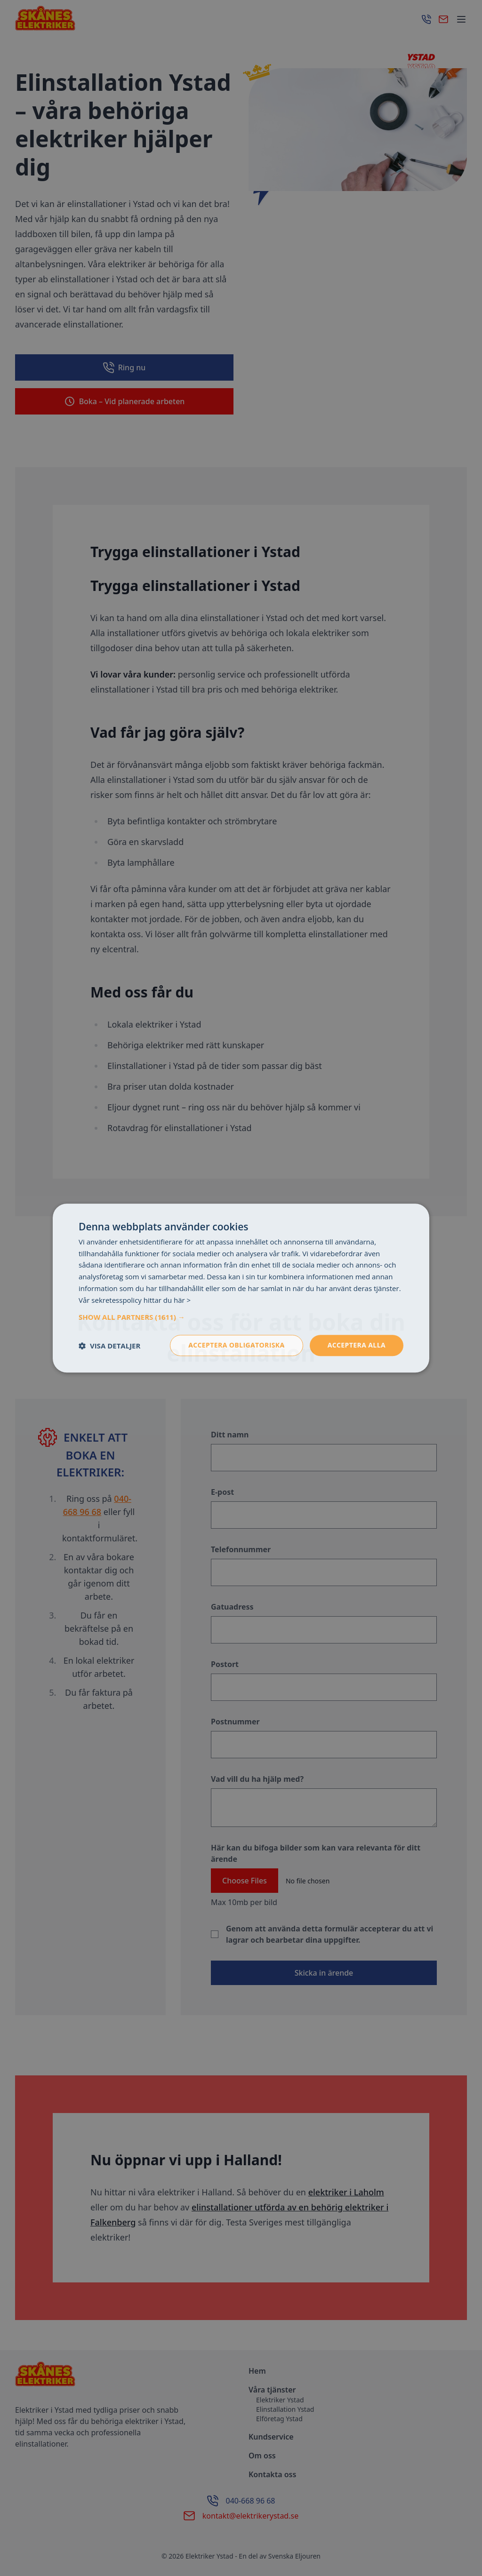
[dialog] (241, 1288)
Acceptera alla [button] (357, 1345)
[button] (241, 1317)
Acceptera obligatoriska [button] (236, 1345)
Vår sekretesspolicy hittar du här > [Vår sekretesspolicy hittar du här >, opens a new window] (135, 1300)
